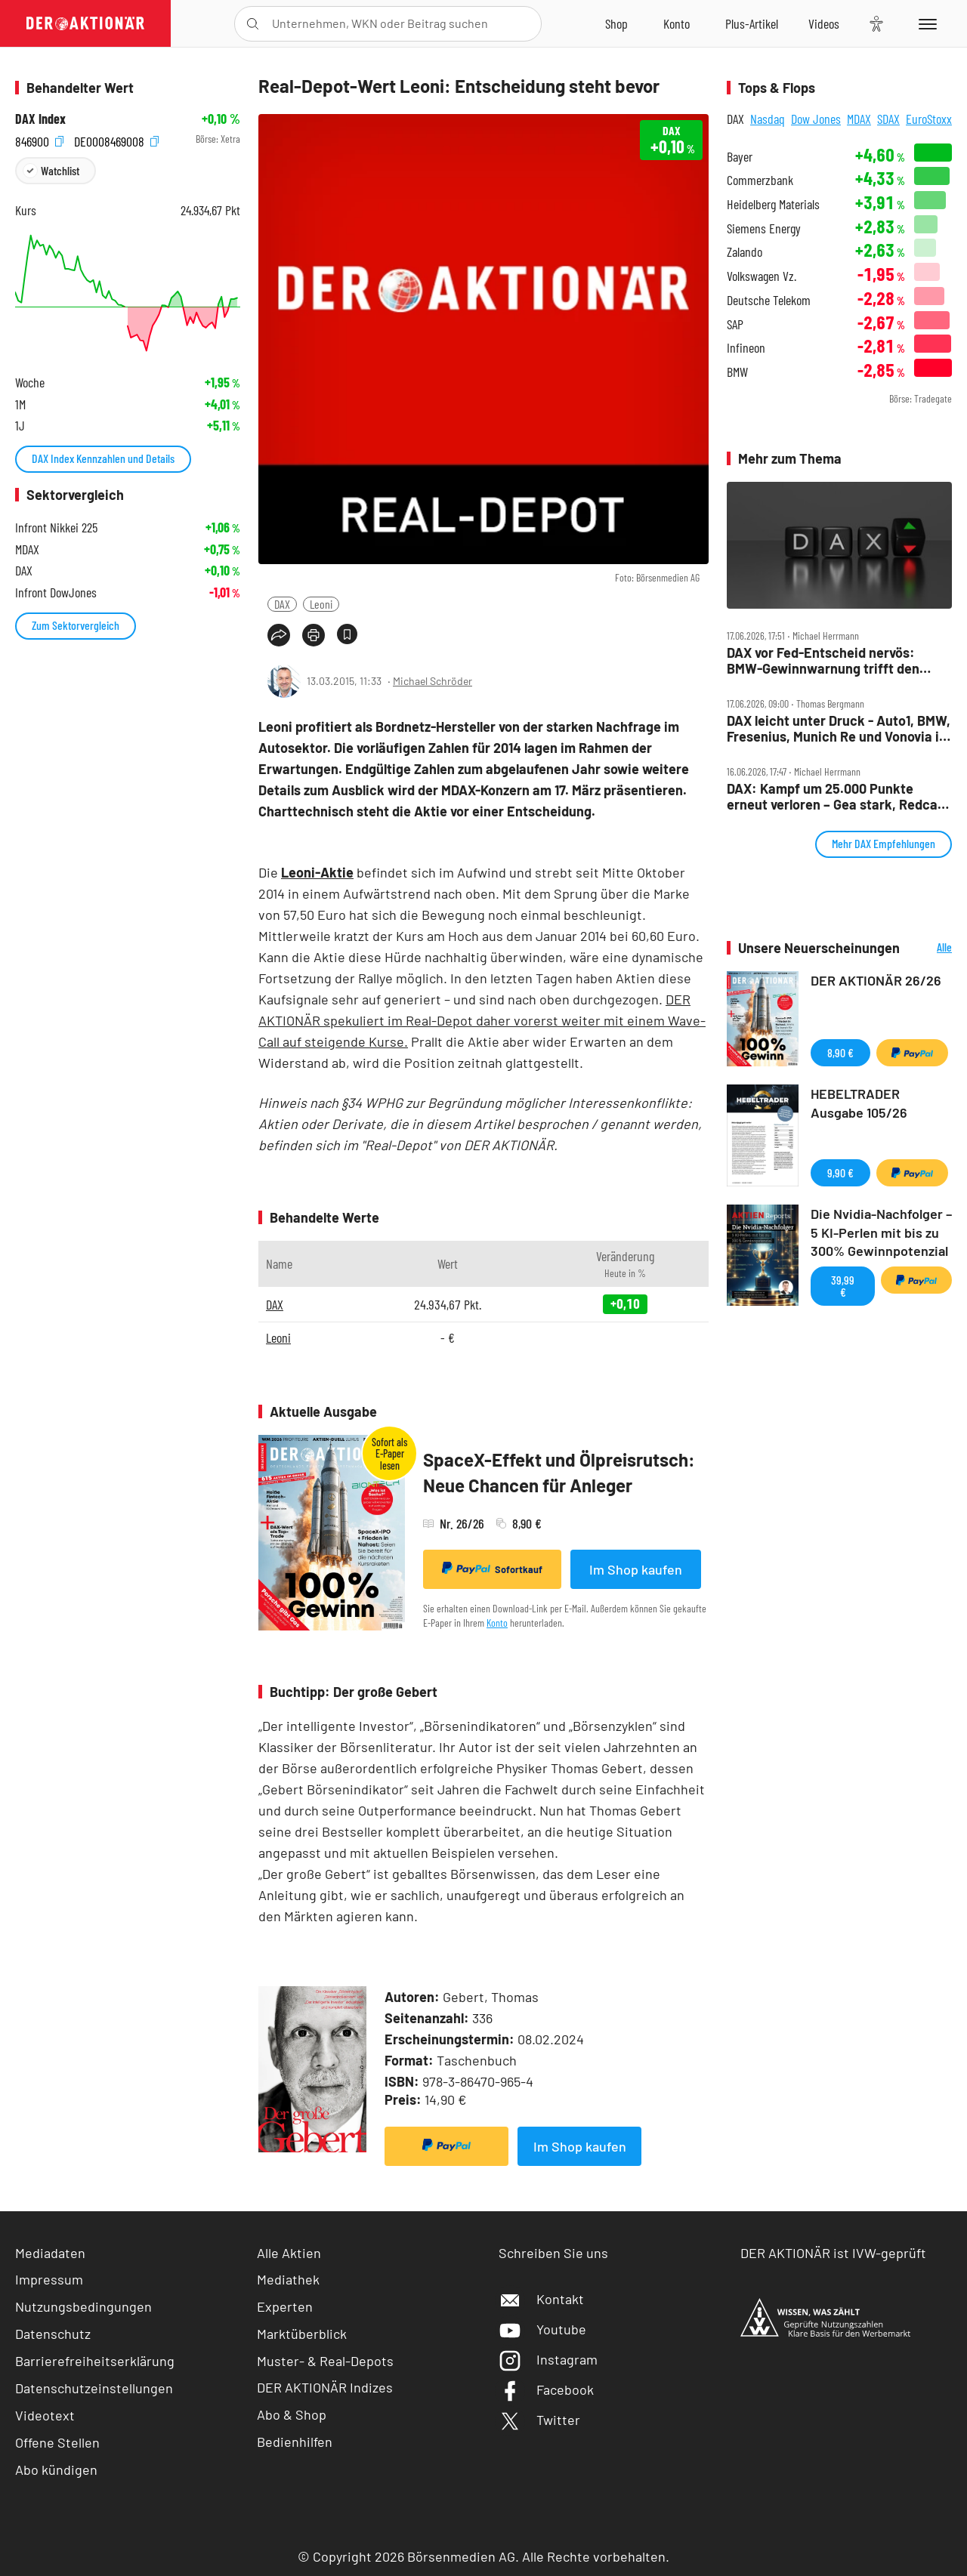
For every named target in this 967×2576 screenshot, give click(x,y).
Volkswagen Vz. (761, 276)
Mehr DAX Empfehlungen (883, 843)
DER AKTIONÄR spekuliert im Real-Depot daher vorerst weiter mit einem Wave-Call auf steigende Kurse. (482, 1020)
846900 (39, 139)
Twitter (539, 2419)
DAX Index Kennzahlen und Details (103, 458)
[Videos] (823, 23)
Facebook (546, 2389)
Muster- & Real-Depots (325, 2360)
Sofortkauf (492, 1568)
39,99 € (842, 1286)
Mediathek (288, 2279)
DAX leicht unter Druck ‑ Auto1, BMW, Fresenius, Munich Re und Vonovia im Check (838, 728)
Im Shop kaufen (635, 1569)
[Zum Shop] (616, 23)
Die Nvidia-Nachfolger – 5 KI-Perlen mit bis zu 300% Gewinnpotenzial (881, 1232)
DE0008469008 (116, 139)
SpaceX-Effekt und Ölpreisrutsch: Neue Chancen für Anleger (559, 1472)
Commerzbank (760, 180)
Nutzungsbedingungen (83, 2306)
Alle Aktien (289, 2252)
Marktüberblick (302, 2333)
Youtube (542, 2329)
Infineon (746, 348)
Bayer (739, 157)
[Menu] (925, 23)
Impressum (49, 2279)
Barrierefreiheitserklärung (95, 2360)
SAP (735, 324)
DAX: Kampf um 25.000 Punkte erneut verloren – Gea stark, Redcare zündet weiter (838, 796)
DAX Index (40, 119)
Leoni (321, 604)
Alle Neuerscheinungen (929, 948)
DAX (282, 604)
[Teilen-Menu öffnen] (278, 635)
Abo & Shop (291, 2414)
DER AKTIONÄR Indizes (325, 2387)
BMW (737, 372)
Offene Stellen (57, 2442)
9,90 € (840, 1172)
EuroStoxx (929, 118)
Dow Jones (816, 118)
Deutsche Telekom (769, 300)
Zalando (744, 252)
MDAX (859, 118)
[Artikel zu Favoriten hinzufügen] (347, 634)
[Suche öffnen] (252, 24)
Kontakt (541, 2299)
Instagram (548, 2359)
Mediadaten (50, 2252)
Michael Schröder (432, 680)
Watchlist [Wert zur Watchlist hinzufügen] (60, 170)
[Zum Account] (676, 23)
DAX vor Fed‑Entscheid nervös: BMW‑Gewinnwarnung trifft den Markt (823, 660)
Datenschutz (53, 2333)
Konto (497, 1622)
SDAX (888, 118)
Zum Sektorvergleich (75, 625)
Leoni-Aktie (317, 872)
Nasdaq (767, 118)
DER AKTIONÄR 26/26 (876, 980)
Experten (285, 2306)
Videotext (45, 2415)
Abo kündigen (56, 2469)
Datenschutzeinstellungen (94, 2388)
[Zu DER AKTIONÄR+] (751, 23)
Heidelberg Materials (773, 204)
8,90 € (840, 1052)
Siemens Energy (764, 228)
